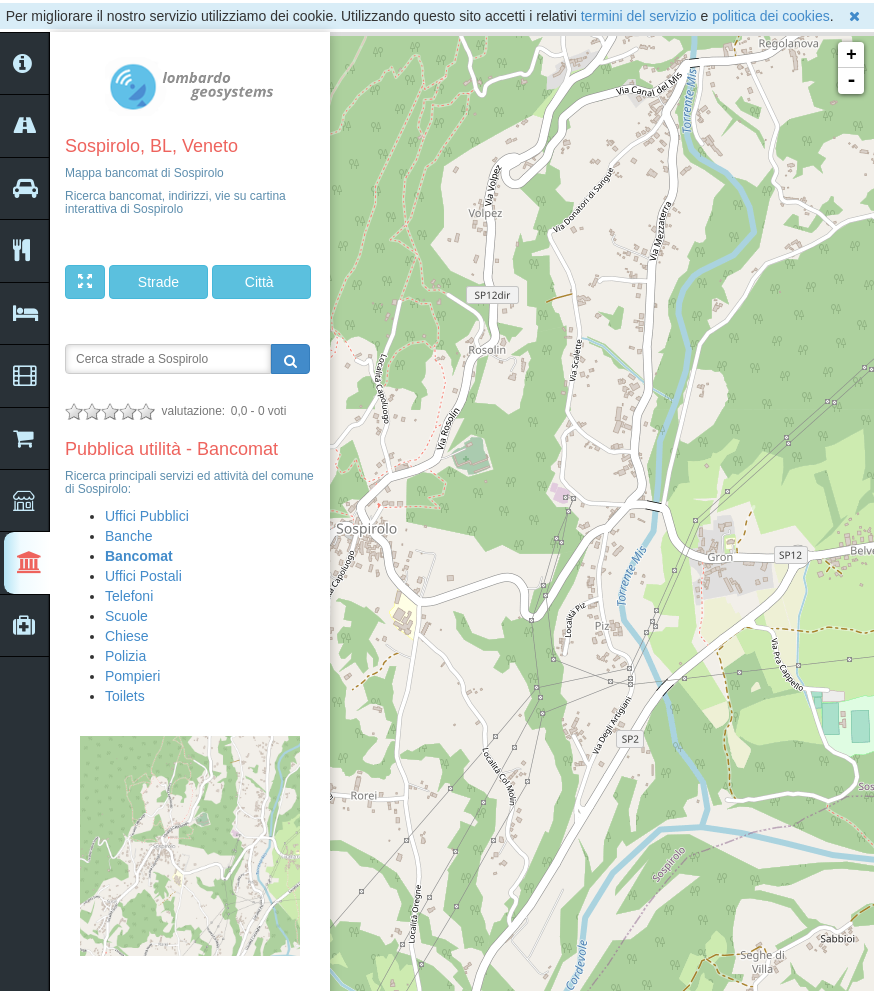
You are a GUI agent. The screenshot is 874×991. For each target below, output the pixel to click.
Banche (128, 536)
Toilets (125, 696)
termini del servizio (639, 16)
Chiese (127, 636)
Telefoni (129, 596)
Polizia (125, 656)
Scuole (126, 616)
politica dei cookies (771, 16)
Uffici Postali (143, 576)
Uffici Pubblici (147, 516)
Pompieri (132, 676)
